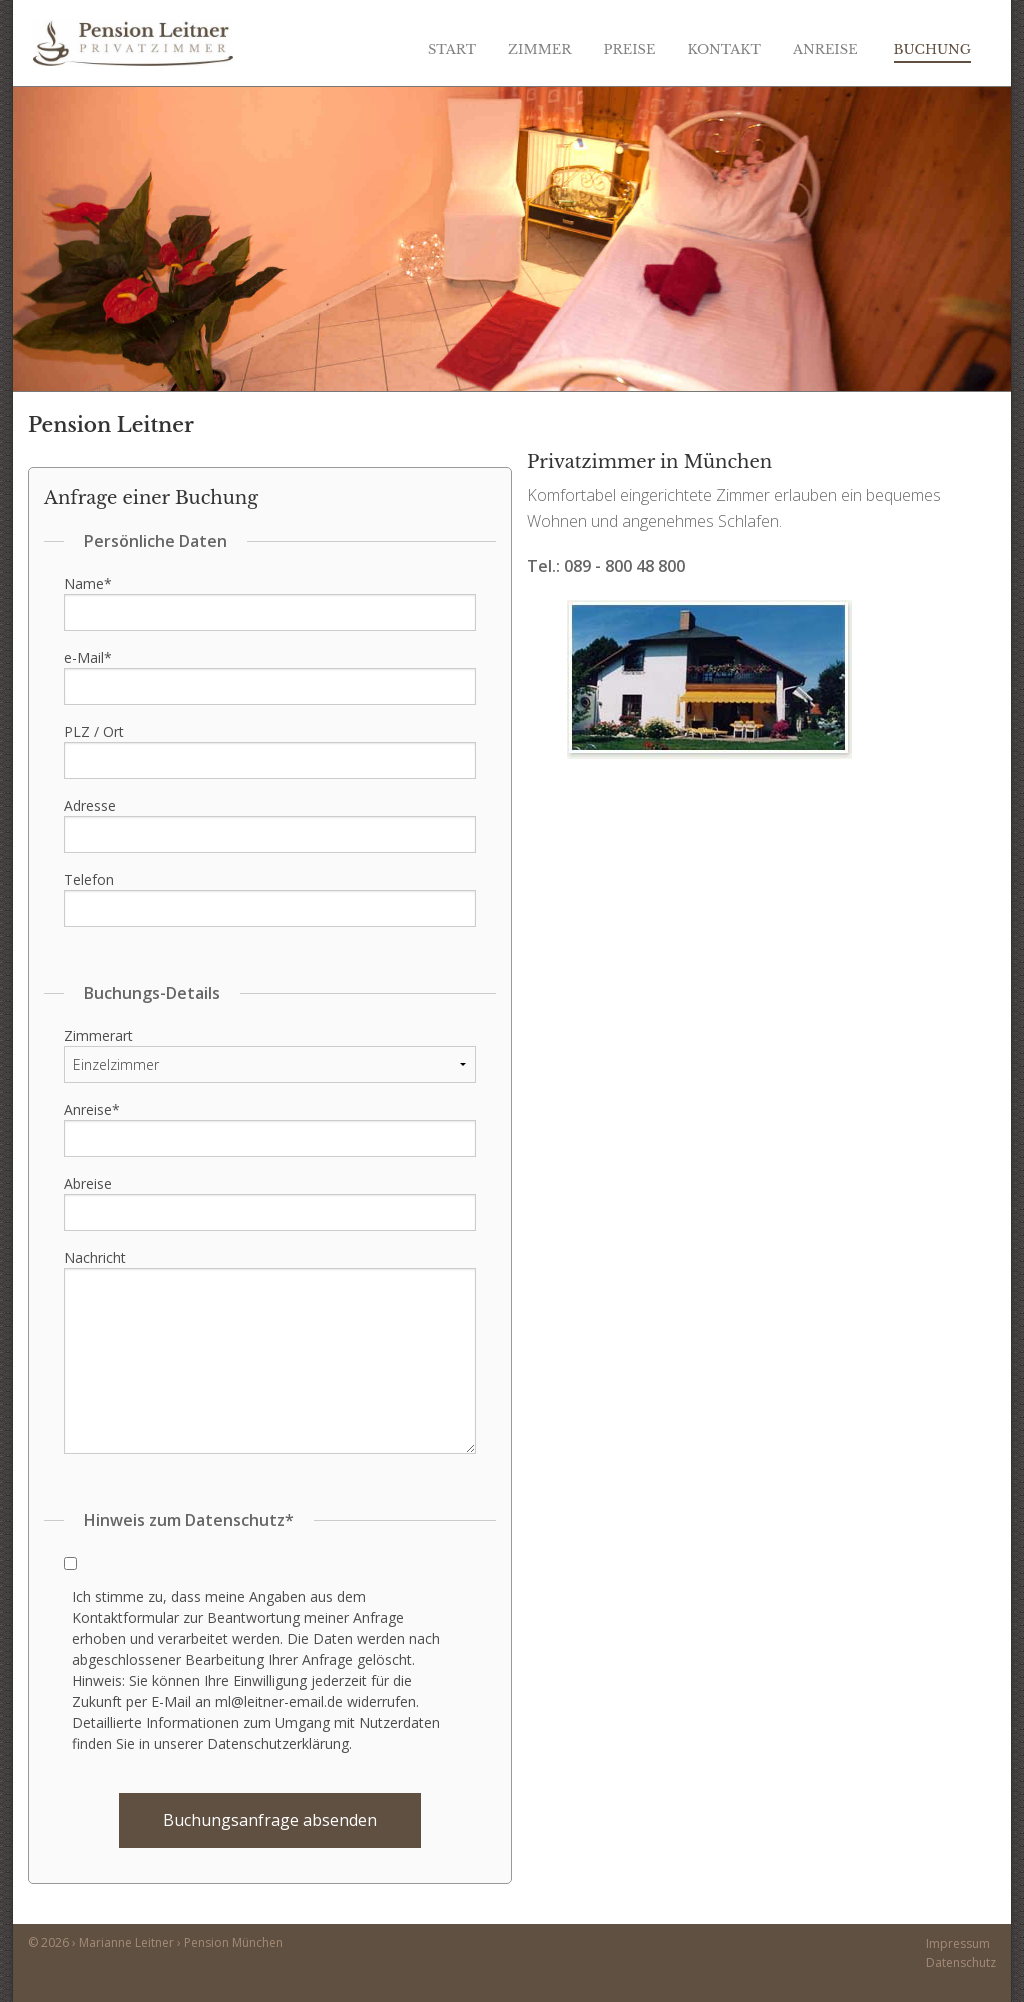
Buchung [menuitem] (932, 49)
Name (88, 583)
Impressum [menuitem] (958, 1943)
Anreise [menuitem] (825, 49)
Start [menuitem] (452, 49)
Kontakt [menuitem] (724, 49)
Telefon (89, 879)
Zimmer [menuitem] (539, 49)
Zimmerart (98, 1035)
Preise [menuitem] (630, 49)
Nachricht (95, 1257)
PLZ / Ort (94, 731)
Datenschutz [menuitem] (961, 1962)
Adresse (90, 805)
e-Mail (88, 657)
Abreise (88, 1183)
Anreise (92, 1109)
